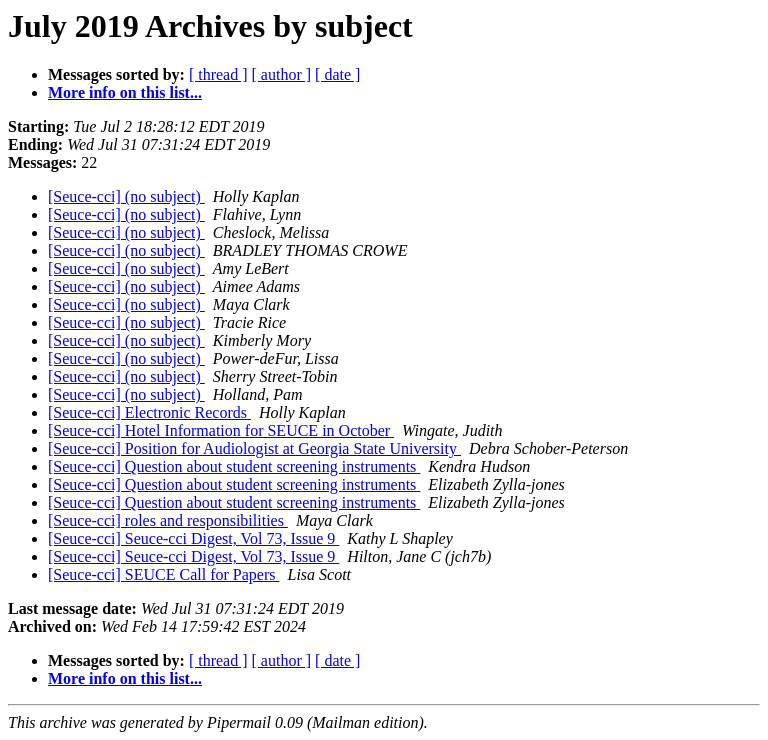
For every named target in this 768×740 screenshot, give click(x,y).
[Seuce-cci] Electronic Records (149, 412)
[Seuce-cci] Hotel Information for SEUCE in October (221, 430)
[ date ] (337, 74)
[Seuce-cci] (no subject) (126, 196)
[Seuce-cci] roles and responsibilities (168, 520)
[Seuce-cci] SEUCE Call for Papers (163, 574)
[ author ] (282, 74)
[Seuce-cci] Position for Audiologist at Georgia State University (254, 448)
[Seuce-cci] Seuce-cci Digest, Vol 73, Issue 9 (193, 538)
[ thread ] (218, 74)
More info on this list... (125, 92)
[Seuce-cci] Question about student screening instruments (234, 466)
